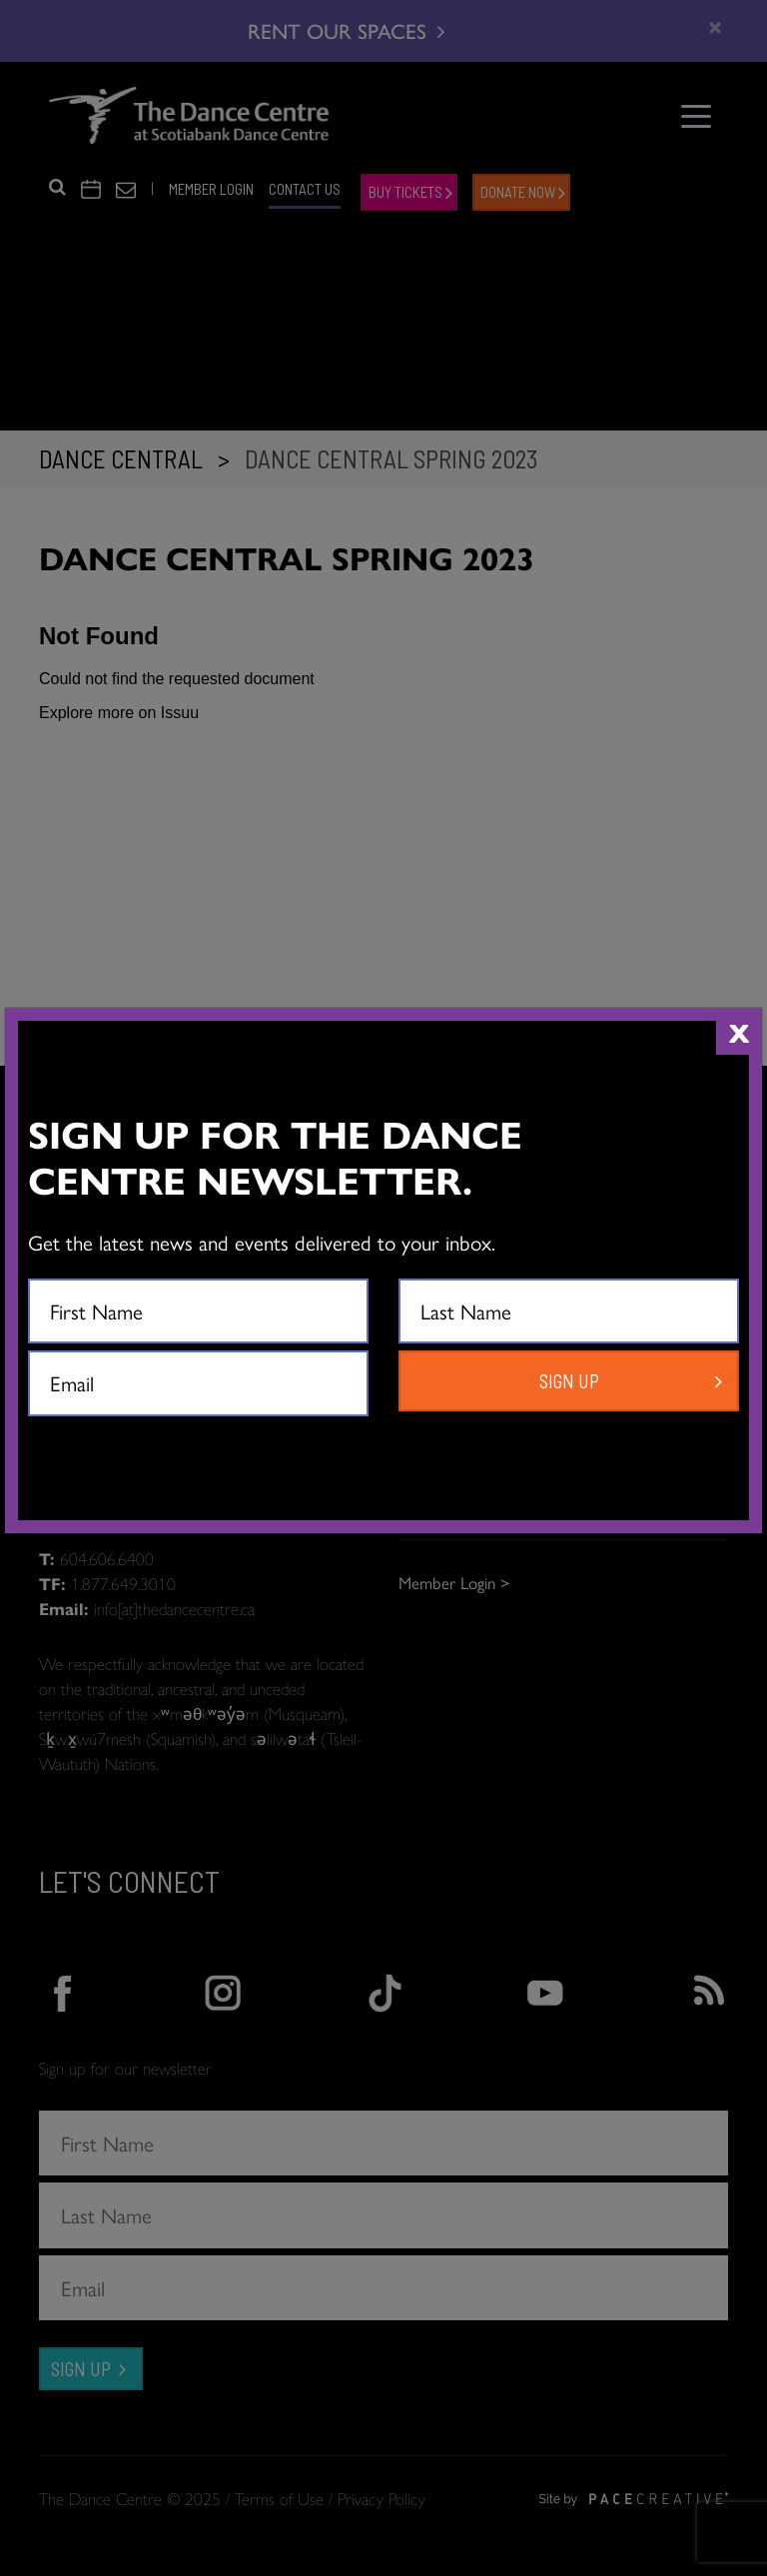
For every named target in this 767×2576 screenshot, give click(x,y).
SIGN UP (569, 1380)
